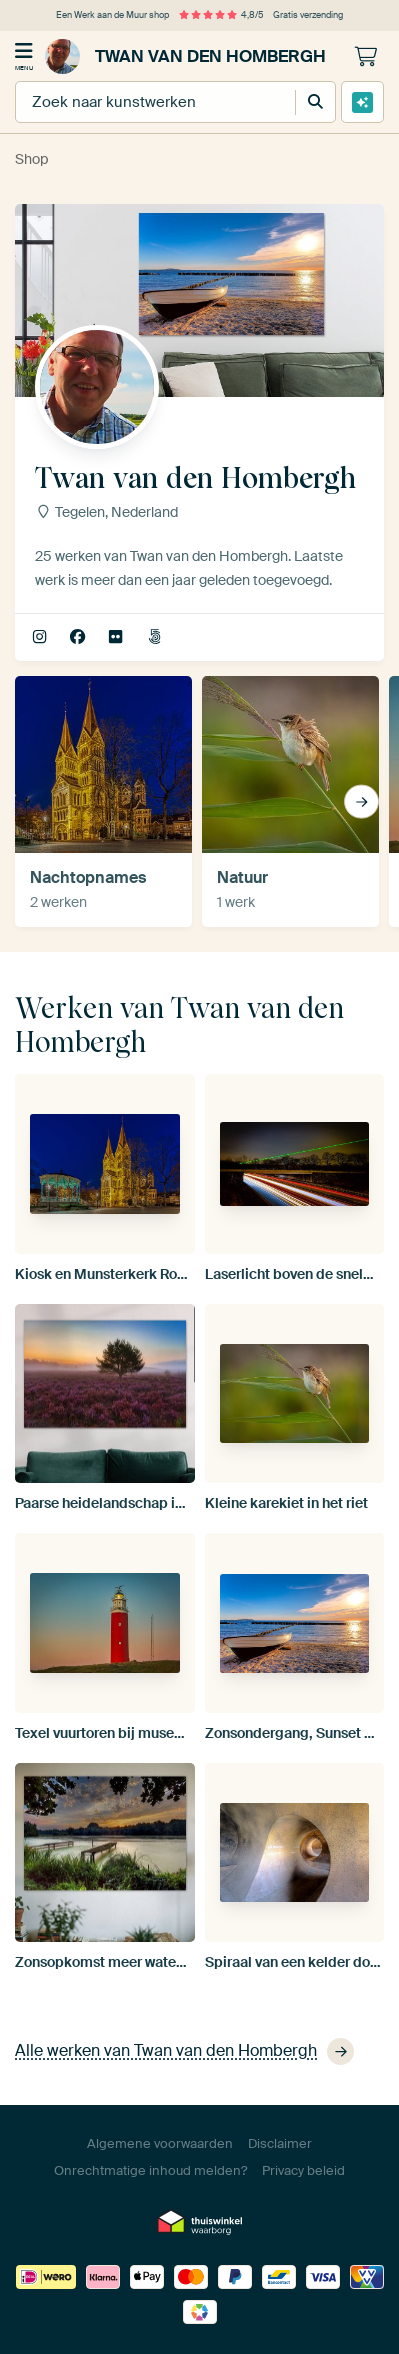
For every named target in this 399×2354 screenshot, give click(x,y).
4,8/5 (221, 15)
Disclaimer (280, 2143)
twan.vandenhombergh (41, 637)
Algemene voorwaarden (160, 2143)
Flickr (117, 637)
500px (156, 637)
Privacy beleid (303, 2170)
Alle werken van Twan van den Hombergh (184, 2051)
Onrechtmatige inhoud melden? (150, 2170)
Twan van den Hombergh (185, 56)
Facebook (79, 637)
